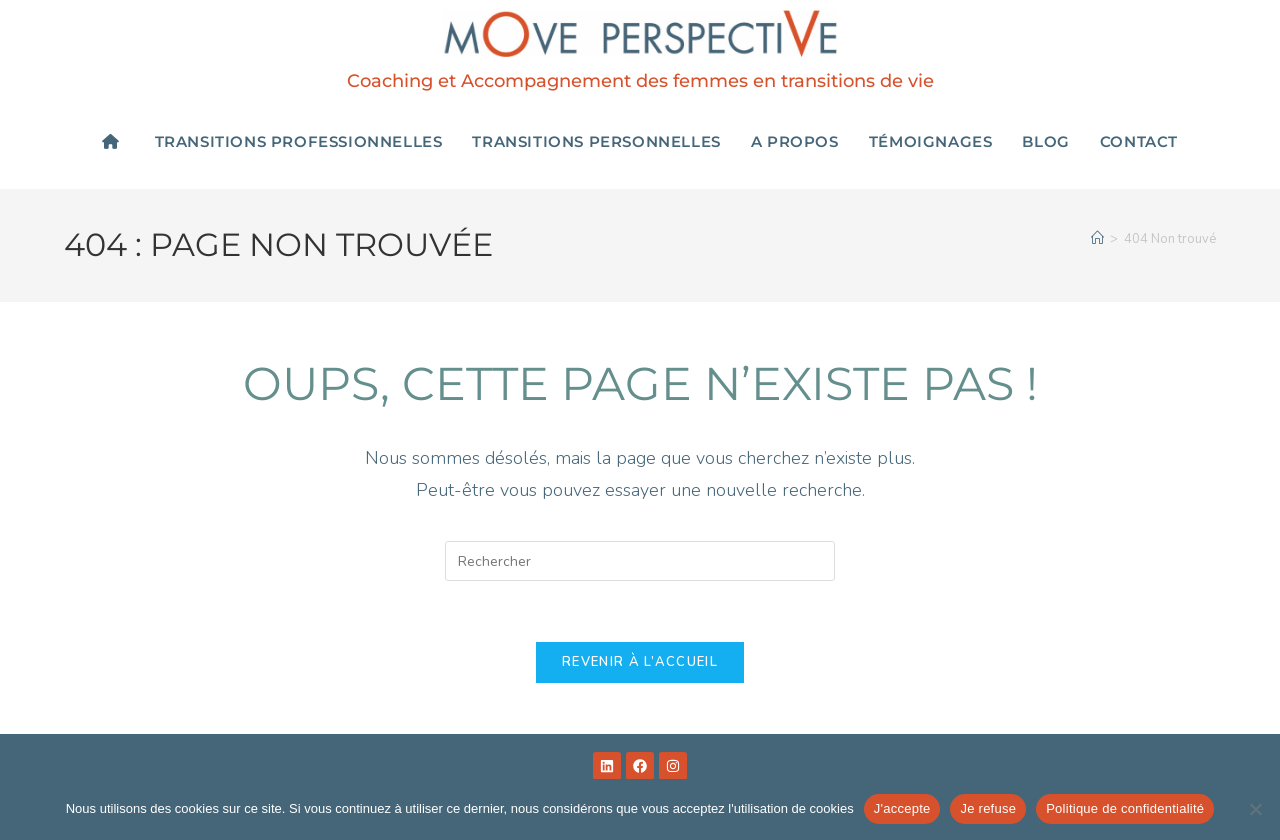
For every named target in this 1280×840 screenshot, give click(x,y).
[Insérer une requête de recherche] (640, 561)
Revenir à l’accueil (640, 662)
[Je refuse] (1255, 809)
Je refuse (988, 808)
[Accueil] (1097, 239)
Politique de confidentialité (1125, 808)
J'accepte (902, 808)
